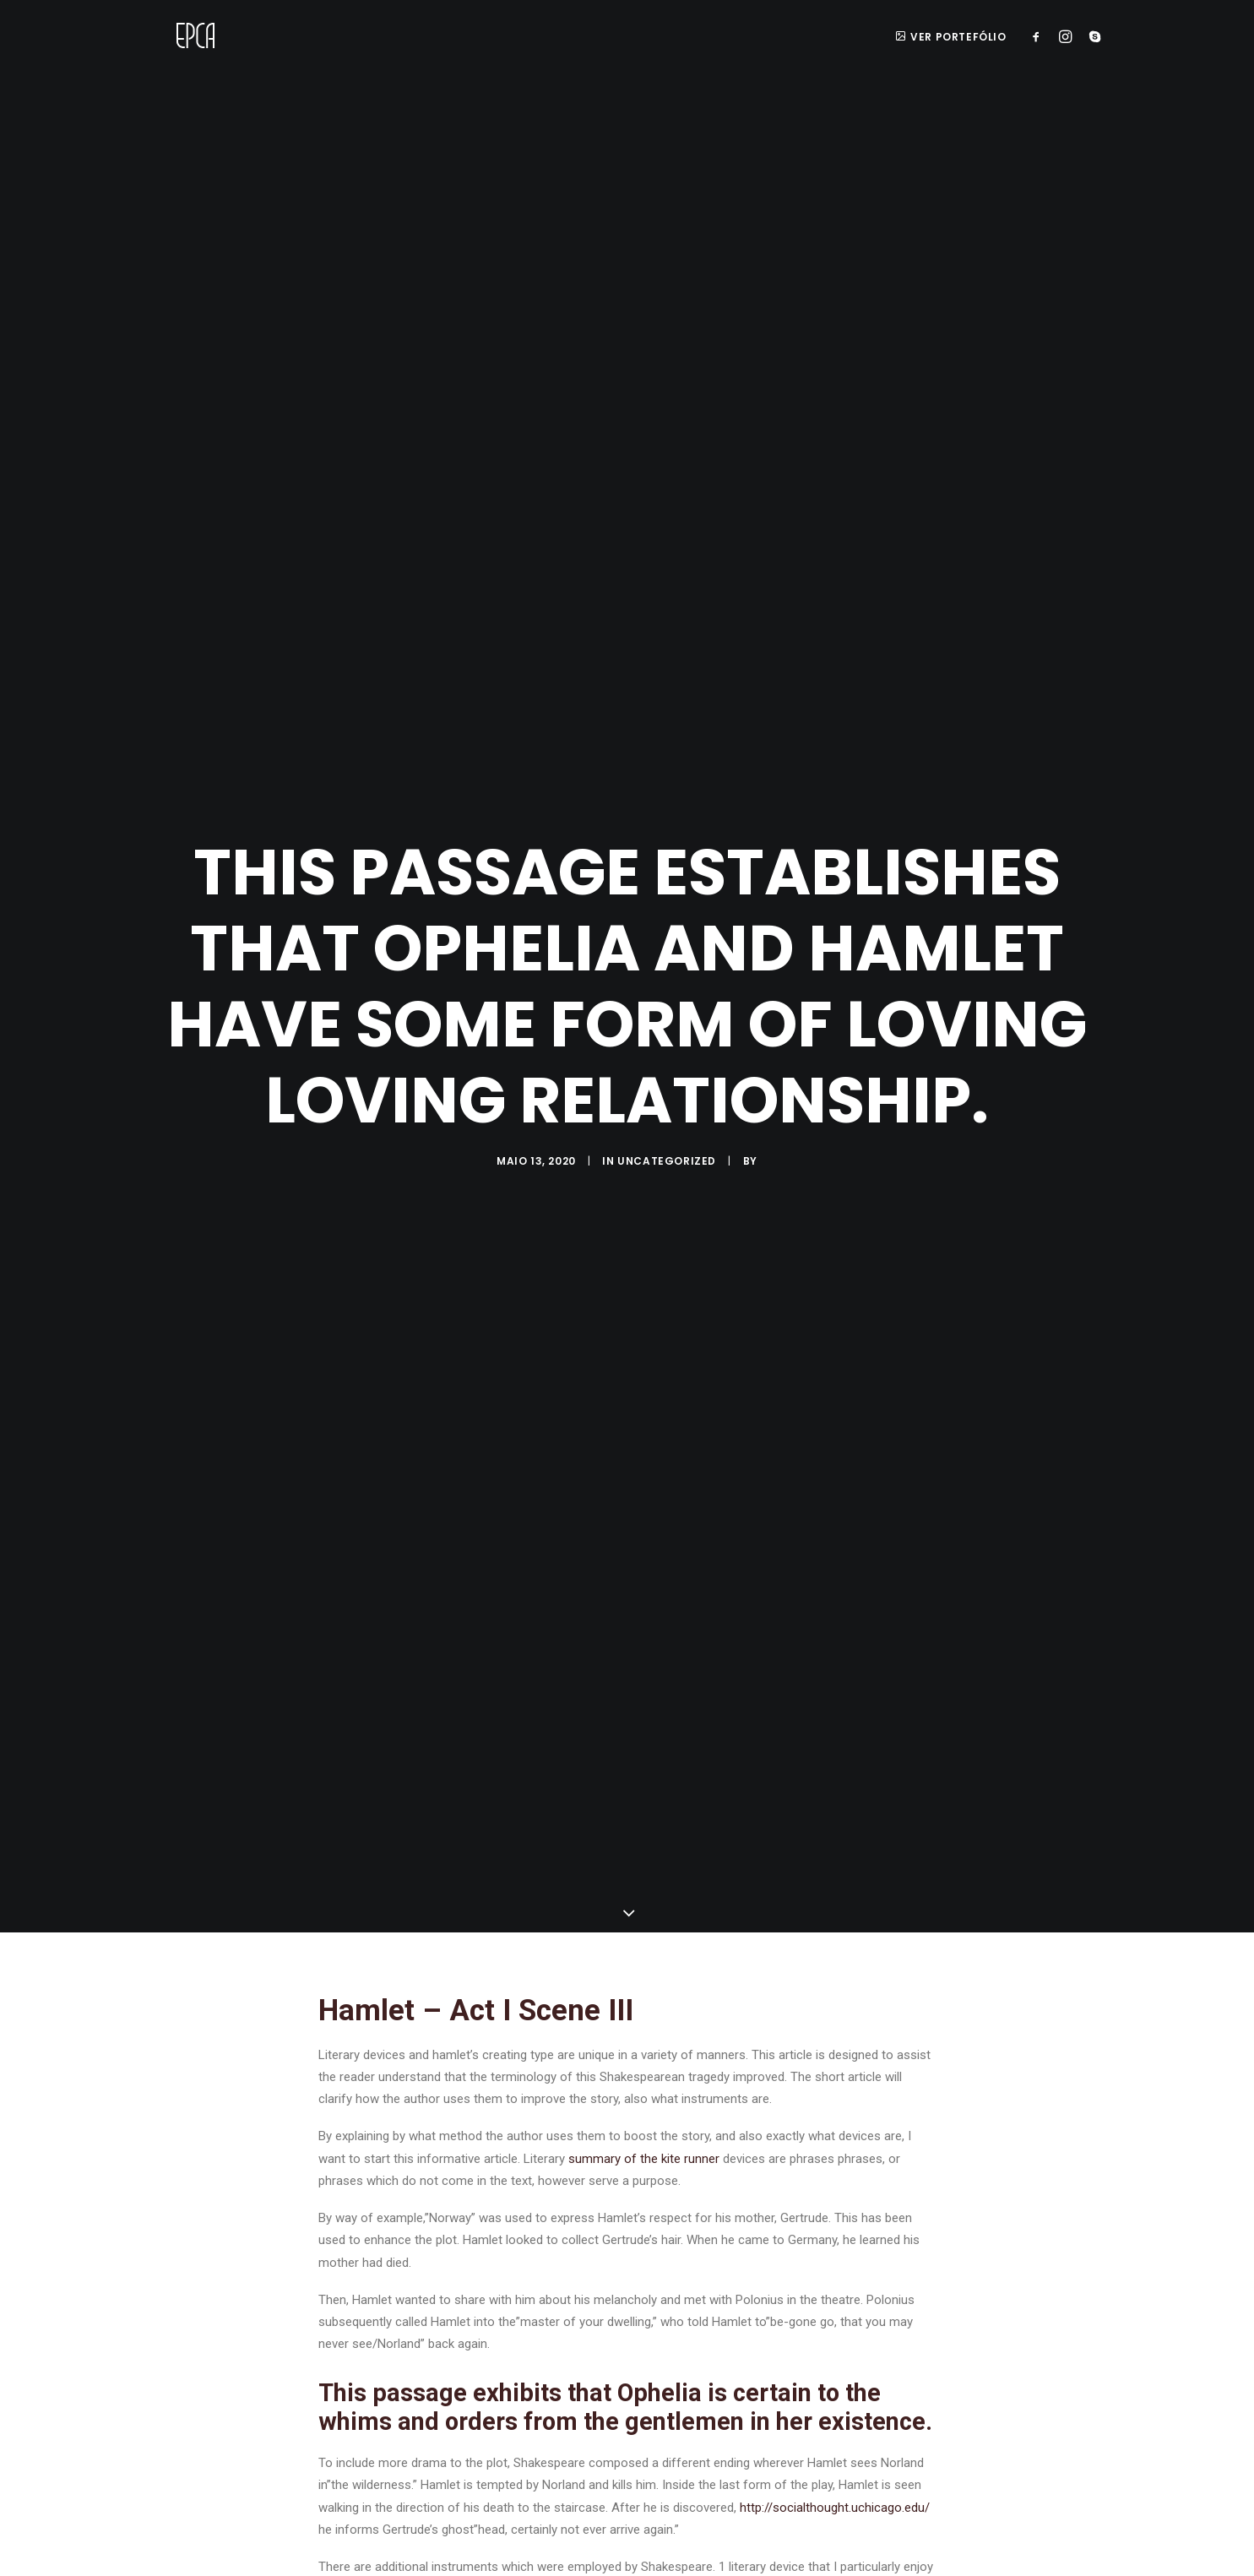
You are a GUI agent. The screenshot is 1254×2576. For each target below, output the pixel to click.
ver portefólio (951, 37)
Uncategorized (666, 1140)
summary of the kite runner (643, 2117)
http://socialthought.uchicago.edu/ (835, 2466)
